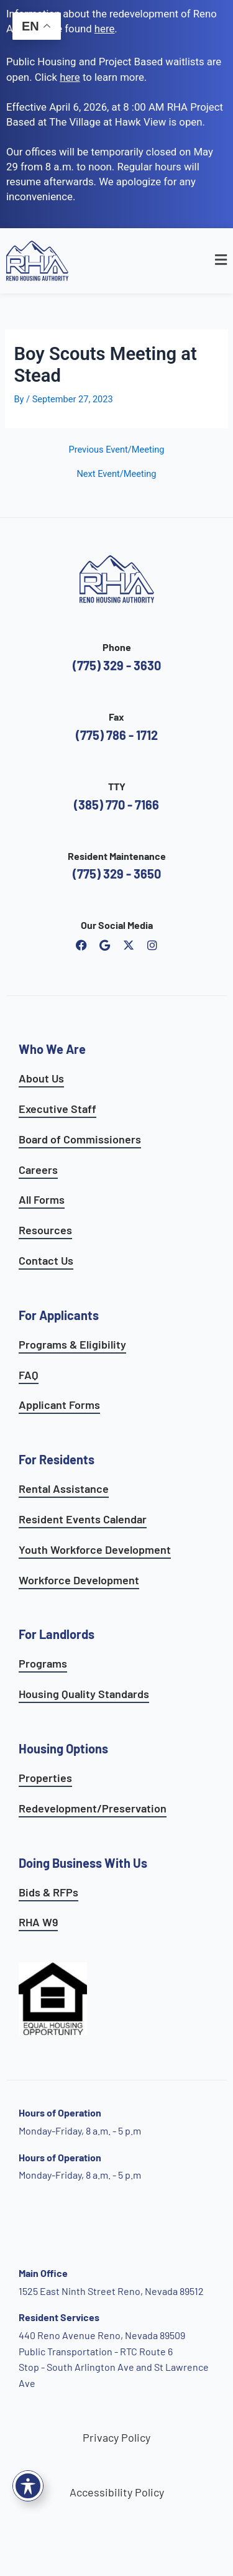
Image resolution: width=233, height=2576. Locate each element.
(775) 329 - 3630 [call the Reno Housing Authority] (117, 665)
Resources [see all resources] (45, 1230)
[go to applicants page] (70, 77)
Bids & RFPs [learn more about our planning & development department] (48, 1892)
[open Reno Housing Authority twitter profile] (128, 945)
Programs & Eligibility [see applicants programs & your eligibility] (72, 1344)
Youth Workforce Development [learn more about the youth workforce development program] (95, 1549)
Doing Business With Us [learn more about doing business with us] (83, 1862)
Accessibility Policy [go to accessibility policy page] (117, 2492)
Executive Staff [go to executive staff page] (57, 1108)
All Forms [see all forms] (42, 1199)
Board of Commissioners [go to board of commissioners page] (80, 1139)
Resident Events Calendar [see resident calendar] (83, 1519)
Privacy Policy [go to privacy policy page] (116, 2437)
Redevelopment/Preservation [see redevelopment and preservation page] (93, 1808)
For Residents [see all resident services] (56, 1459)
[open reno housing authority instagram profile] (152, 945)
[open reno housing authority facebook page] (81, 945)
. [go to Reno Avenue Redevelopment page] (105, 28)
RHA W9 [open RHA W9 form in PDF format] (38, 1922)
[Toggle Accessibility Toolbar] (28, 2486)
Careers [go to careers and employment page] (38, 1169)
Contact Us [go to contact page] (46, 1260)
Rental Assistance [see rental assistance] (64, 1488)
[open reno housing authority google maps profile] (105, 945)
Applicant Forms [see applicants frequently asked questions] (59, 1404)
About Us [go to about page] (41, 1078)
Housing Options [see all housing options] (63, 1748)
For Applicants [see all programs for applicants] (59, 1315)
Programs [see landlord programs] (43, 1663)
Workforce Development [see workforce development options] (79, 1580)
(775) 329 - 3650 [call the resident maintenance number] (117, 873)
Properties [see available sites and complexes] (45, 1777)
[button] (198, 260)
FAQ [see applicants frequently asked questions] (29, 1375)
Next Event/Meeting (116, 474)
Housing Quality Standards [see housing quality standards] (84, 1694)
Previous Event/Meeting (116, 450)
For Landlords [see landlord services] (56, 1634)
